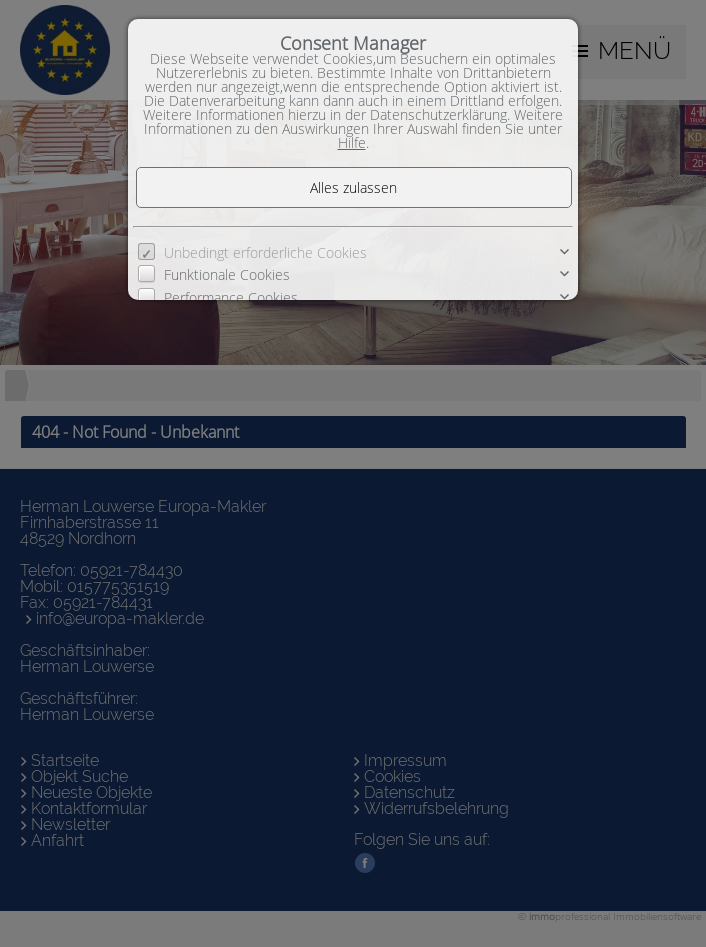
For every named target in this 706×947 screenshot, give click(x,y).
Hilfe (352, 142)
